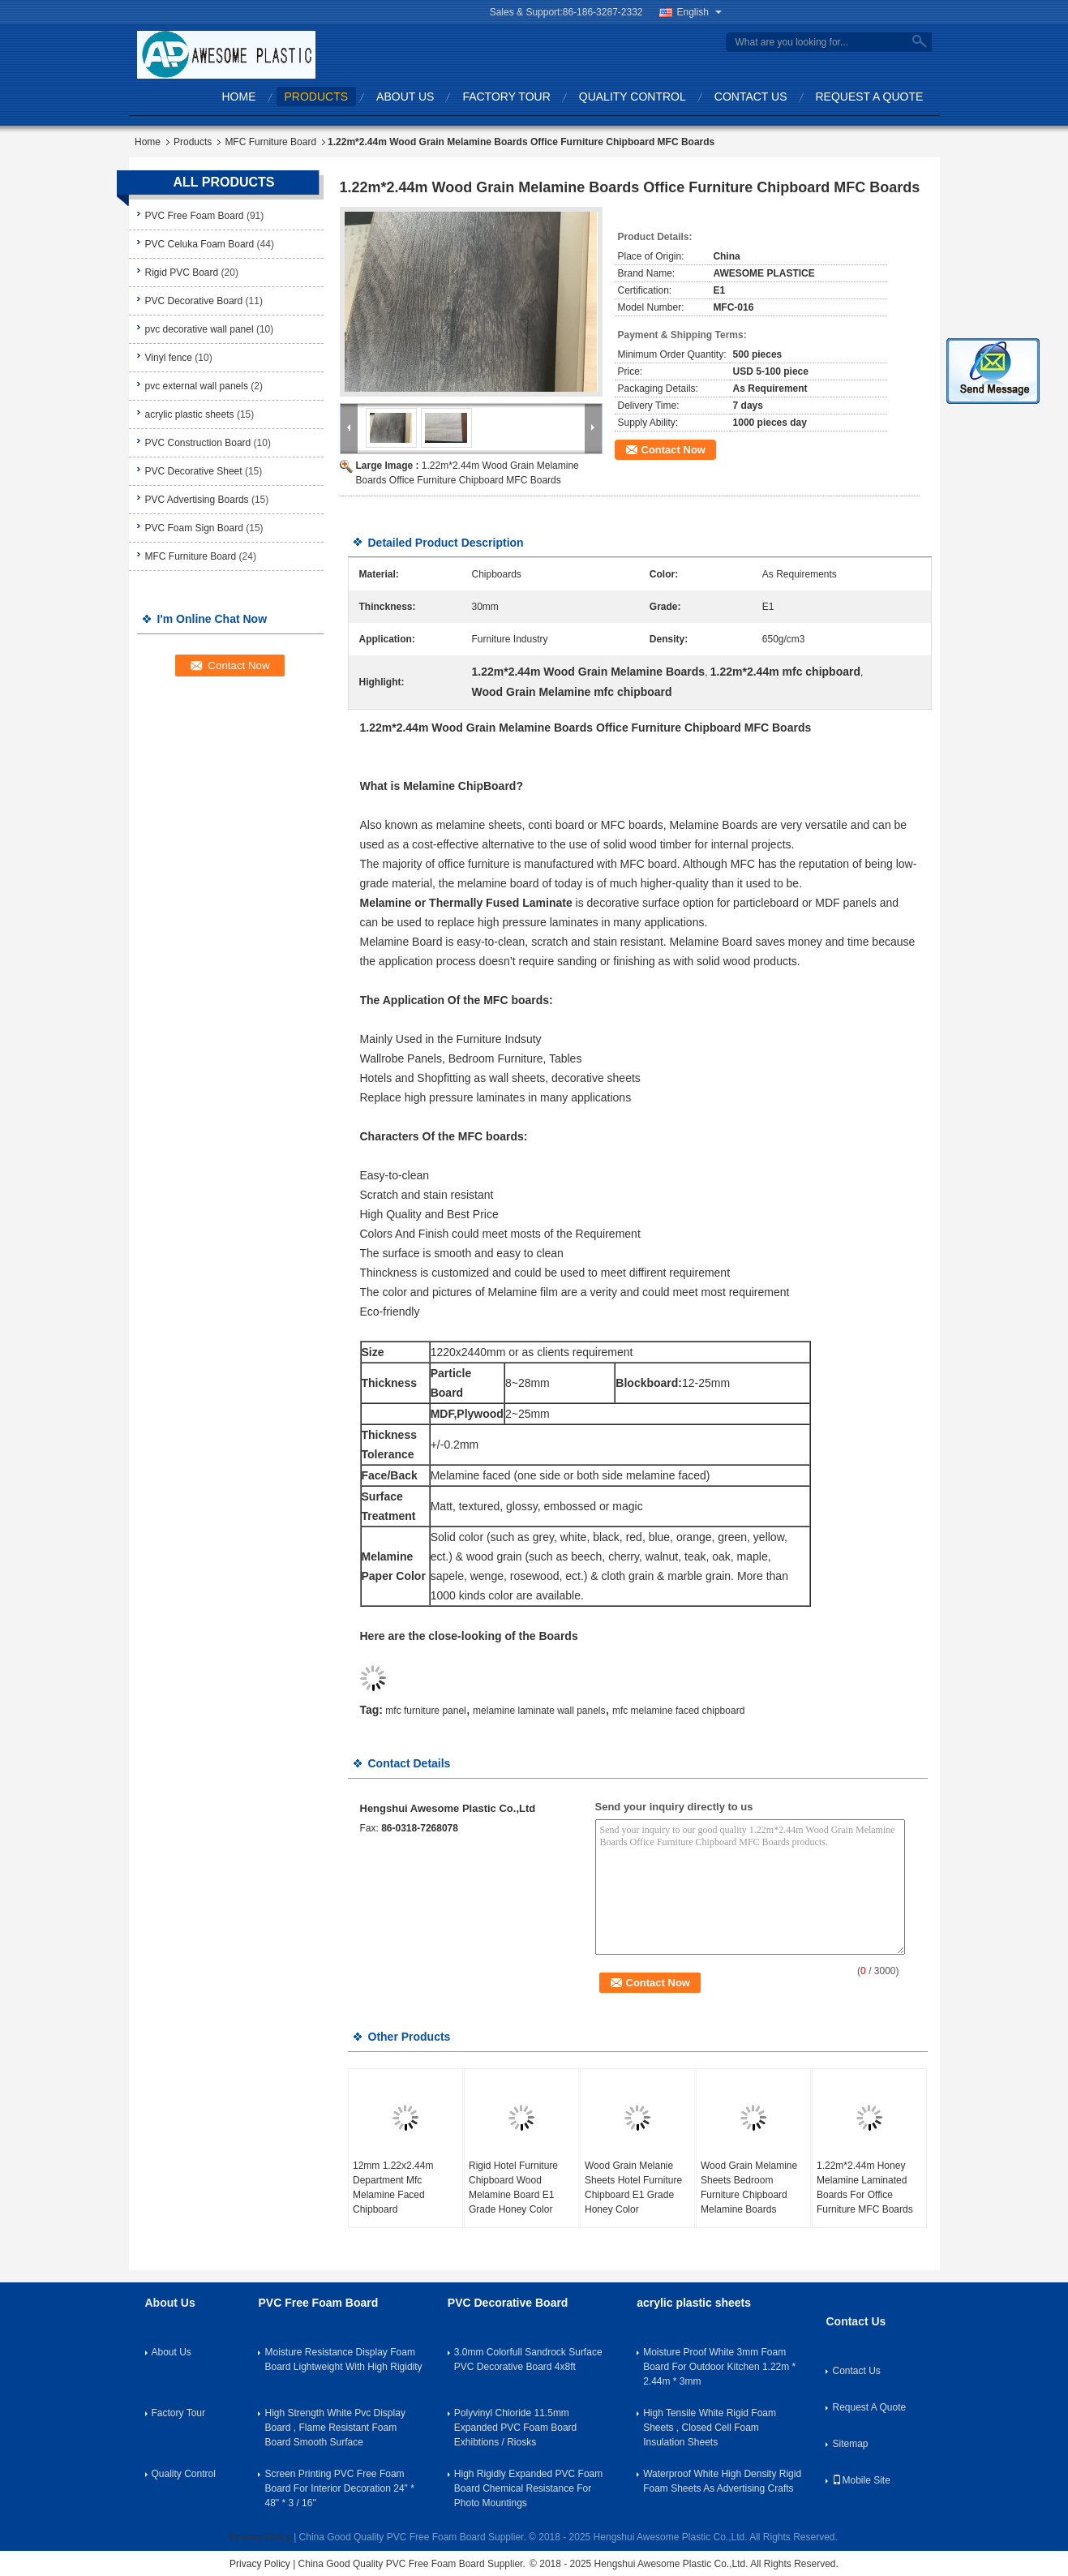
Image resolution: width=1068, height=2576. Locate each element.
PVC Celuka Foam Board (200, 244)
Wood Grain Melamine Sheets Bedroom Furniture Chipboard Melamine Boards (749, 2187)
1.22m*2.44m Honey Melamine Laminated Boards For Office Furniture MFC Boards (865, 2187)
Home (239, 96)
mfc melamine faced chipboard (678, 1710)
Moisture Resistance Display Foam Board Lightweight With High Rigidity (343, 2359)
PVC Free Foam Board (194, 215)
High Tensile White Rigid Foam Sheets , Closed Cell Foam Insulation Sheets (709, 2427)
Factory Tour (506, 96)
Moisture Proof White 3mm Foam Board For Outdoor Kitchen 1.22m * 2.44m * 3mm (719, 2366)
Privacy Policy (260, 2537)
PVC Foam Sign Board (194, 528)
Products (317, 96)
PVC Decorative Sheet (193, 471)
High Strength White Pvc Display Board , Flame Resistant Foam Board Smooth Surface (334, 2427)
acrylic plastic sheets (189, 414)
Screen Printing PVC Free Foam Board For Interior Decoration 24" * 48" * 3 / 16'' (339, 2488)
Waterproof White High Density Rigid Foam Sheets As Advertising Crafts (722, 2481)
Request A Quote (870, 96)
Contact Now (673, 450)
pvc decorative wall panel (199, 329)
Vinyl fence (168, 357)
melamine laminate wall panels (539, 1710)
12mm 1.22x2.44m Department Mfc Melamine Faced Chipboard (393, 2187)
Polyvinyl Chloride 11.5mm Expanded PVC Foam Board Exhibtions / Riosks (515, 2427)
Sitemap (850, 2443)
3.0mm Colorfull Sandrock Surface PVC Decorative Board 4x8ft (528, 2359)
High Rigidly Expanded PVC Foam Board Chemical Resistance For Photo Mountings (528, 2488)
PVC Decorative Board (194, 301)
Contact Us (750, 96)
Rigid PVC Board (182, 272)
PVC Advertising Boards (197, 499)
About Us (405, 96)
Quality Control (632, 96)
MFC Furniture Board (270, 142)
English (699, 12)
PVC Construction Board (198, 443)
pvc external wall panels (196, 386)
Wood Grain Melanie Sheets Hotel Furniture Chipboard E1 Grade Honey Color (633, 2187)
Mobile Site (861, 2480)
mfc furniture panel (425, 1710)
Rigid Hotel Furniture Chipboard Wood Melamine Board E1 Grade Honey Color (513, 2187)
